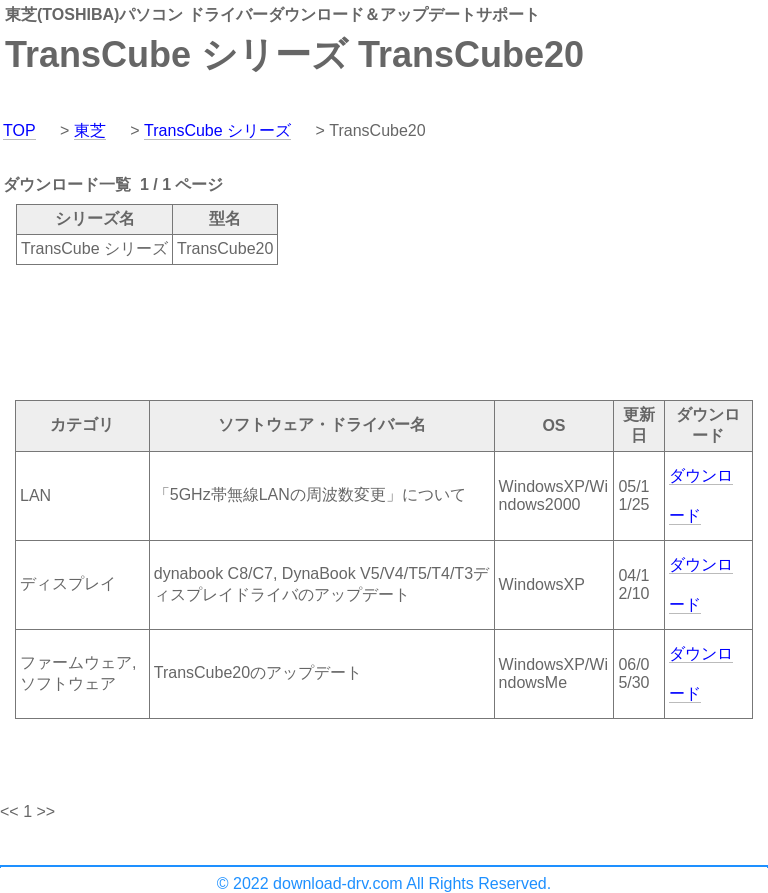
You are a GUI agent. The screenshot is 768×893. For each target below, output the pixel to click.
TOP (19, 130)
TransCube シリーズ (217, 130)
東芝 (90, 130)
